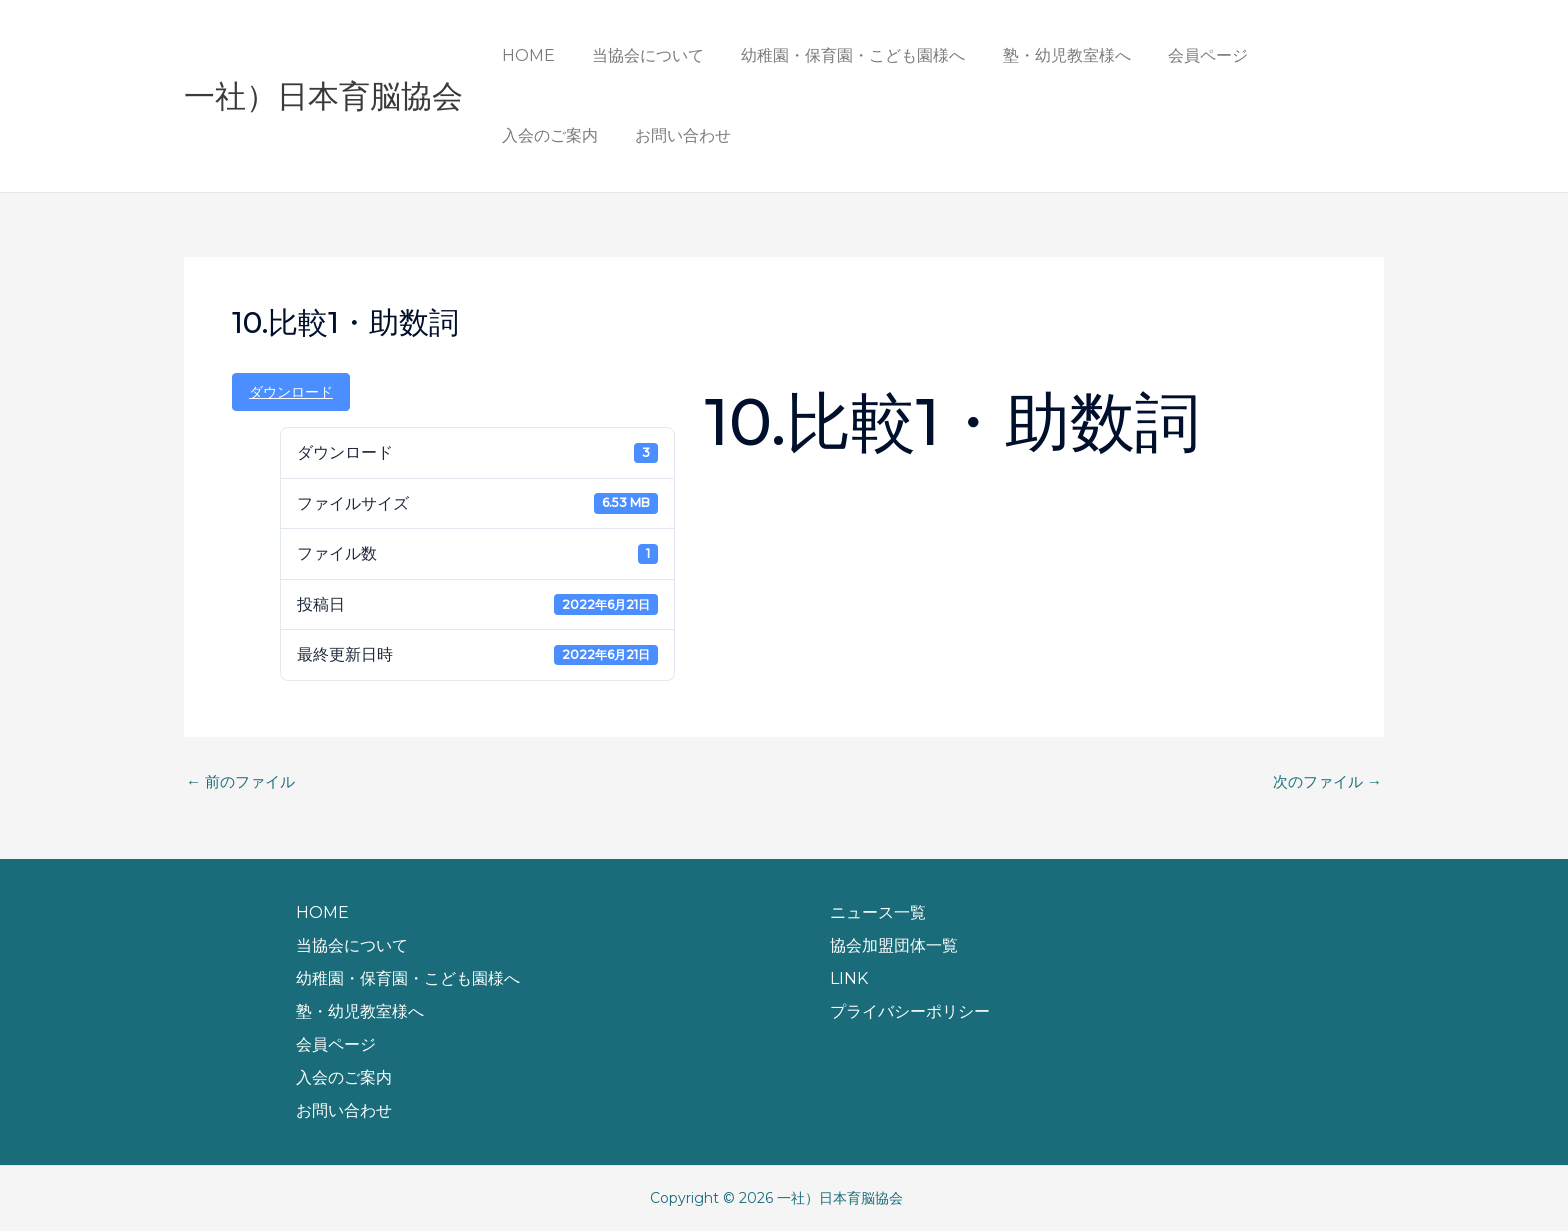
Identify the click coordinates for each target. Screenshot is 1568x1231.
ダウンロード (291, 392)
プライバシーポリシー (910, 1011)
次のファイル (1324, 782)
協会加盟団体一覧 (894, 945)
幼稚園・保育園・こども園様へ (840, 55)
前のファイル (244, 782)
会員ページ (1184, 55)
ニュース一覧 (878, 912)
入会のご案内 (1304, 55)
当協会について (640, 55)
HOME (525, 55)
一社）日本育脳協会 (323, 96)
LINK (849, 978)
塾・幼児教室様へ (1048, 55)
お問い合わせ (547, 135)
